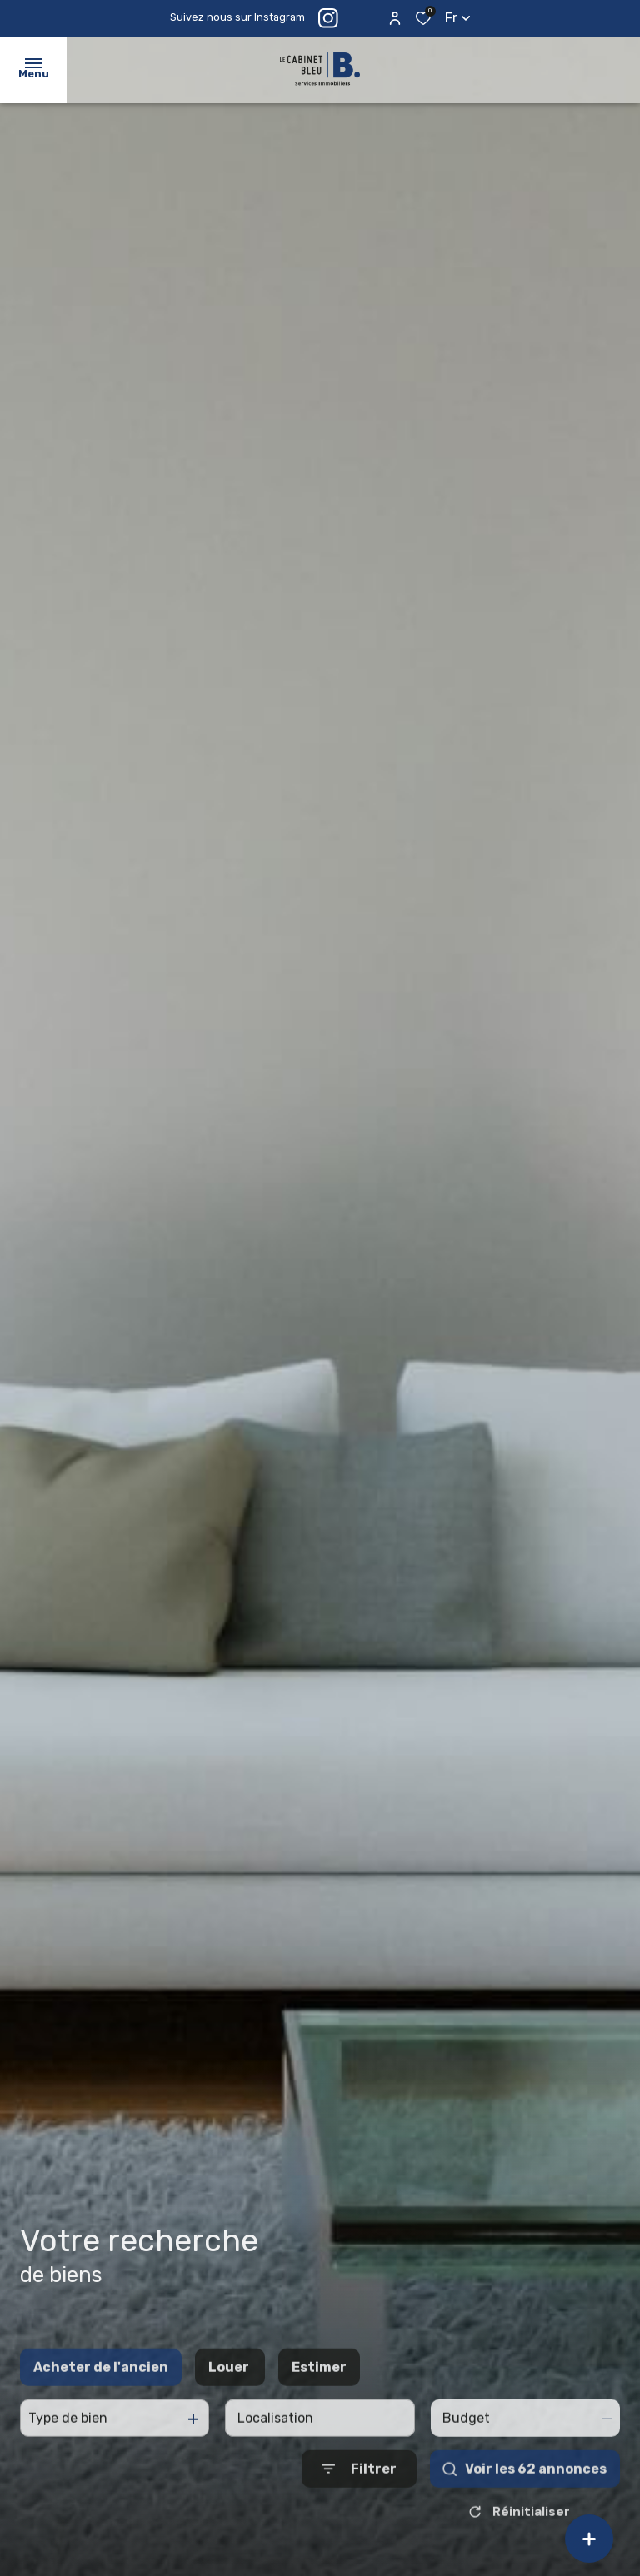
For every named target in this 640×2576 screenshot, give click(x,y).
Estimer (319, 2383)
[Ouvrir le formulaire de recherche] (359, 2485)
